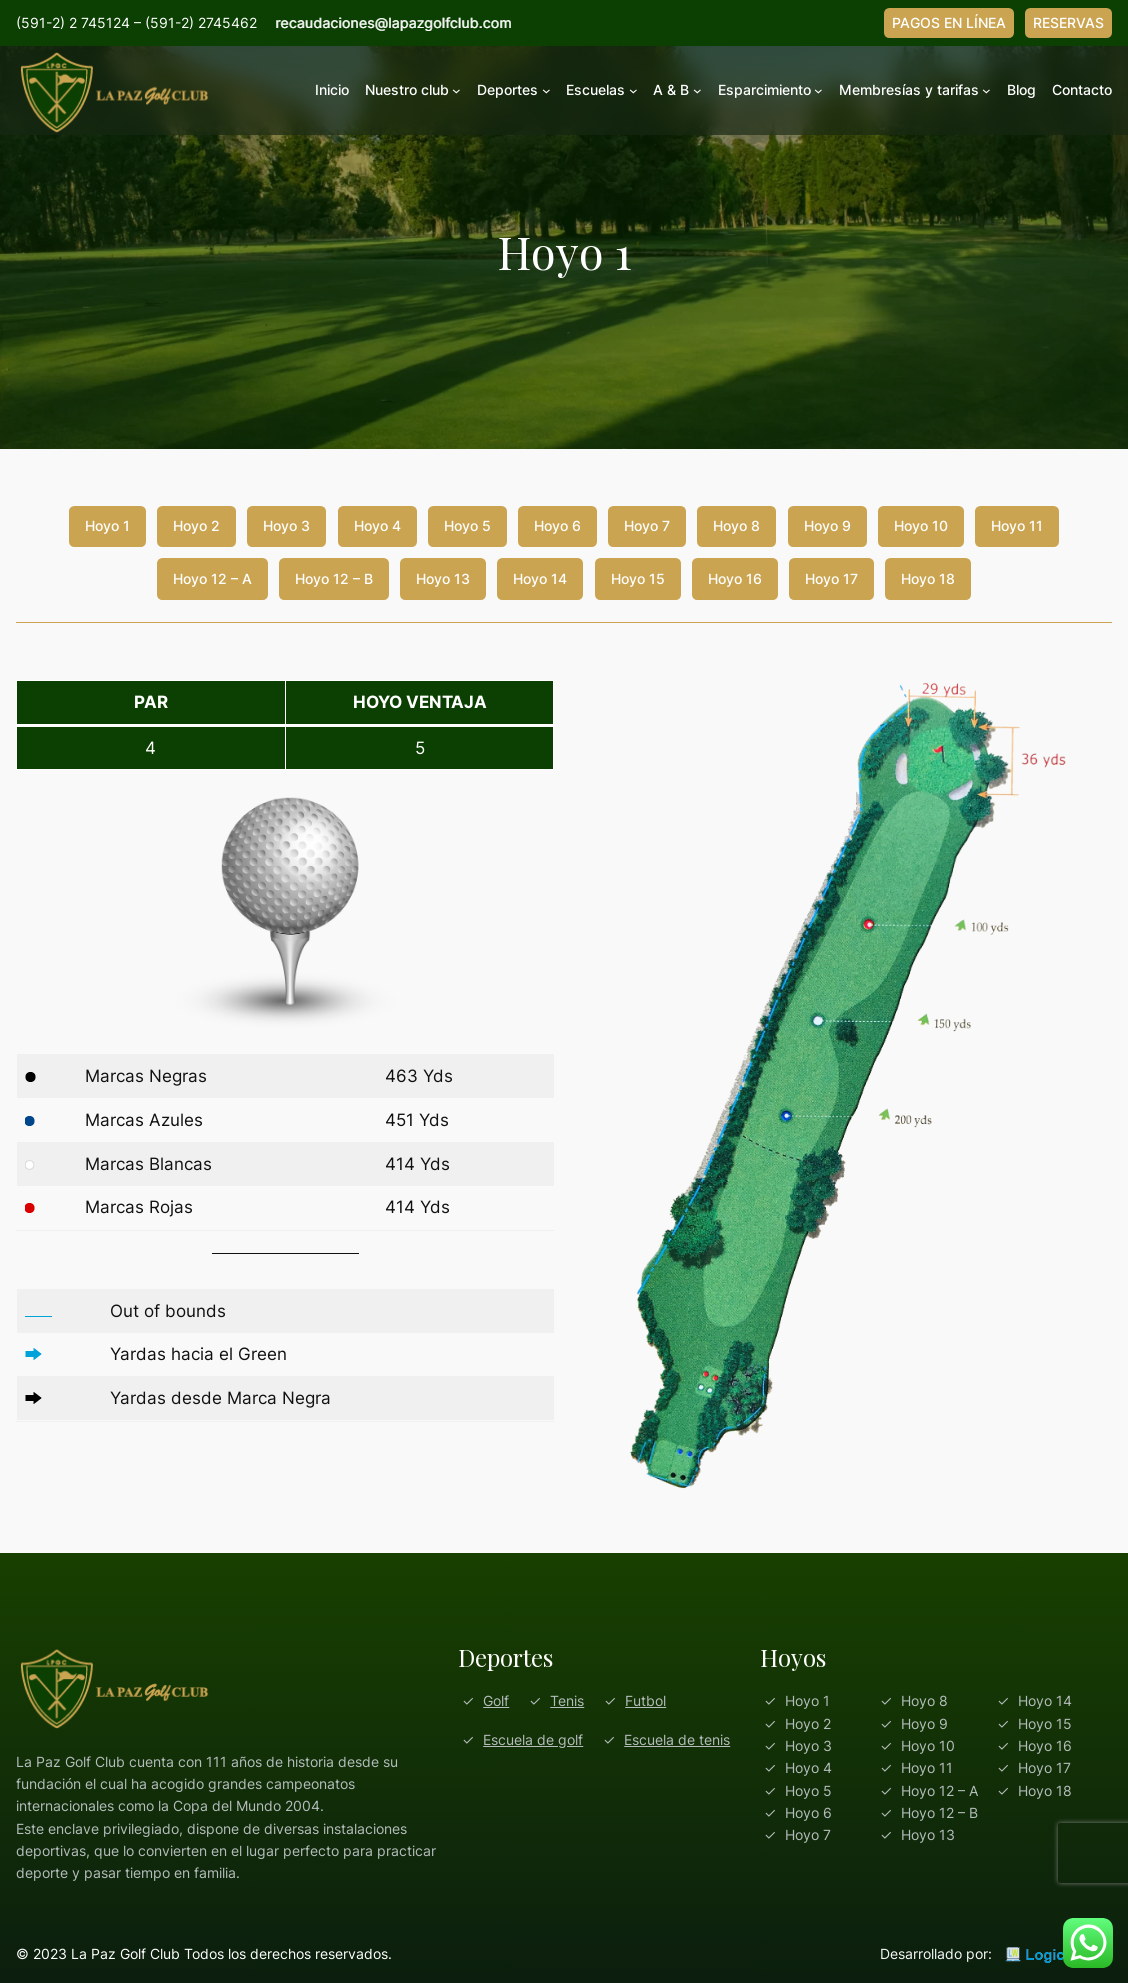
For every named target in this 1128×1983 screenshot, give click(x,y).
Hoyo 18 (928, 578)
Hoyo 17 (831, 578)
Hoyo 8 (736, 525)
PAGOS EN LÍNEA (949, 22)
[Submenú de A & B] (697, 90)
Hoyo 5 (467, 525)
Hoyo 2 (196, 525)
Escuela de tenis (677, 1739)
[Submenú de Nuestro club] (456, 90)
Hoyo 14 (540, 578)
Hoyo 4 (377, 525)
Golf (496, 1700)
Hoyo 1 (107, 525)
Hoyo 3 (286, 525)
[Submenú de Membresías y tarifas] (986, 90)
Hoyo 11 (1017, 525)
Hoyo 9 (827, 525)
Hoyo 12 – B (334, 578)
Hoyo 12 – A (212, 578)
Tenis (567, 1700)
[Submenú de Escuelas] (633, 90)
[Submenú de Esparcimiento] (818, 90)
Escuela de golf (533, 1739)
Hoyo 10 (921, 525)
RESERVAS (1068, 22)
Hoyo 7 (647, 525)
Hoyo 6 (557, 525)
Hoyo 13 (443, 578)
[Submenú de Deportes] (546, 90)
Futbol (645, 1700)
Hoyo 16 (735, 578)
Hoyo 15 (638, 578)
